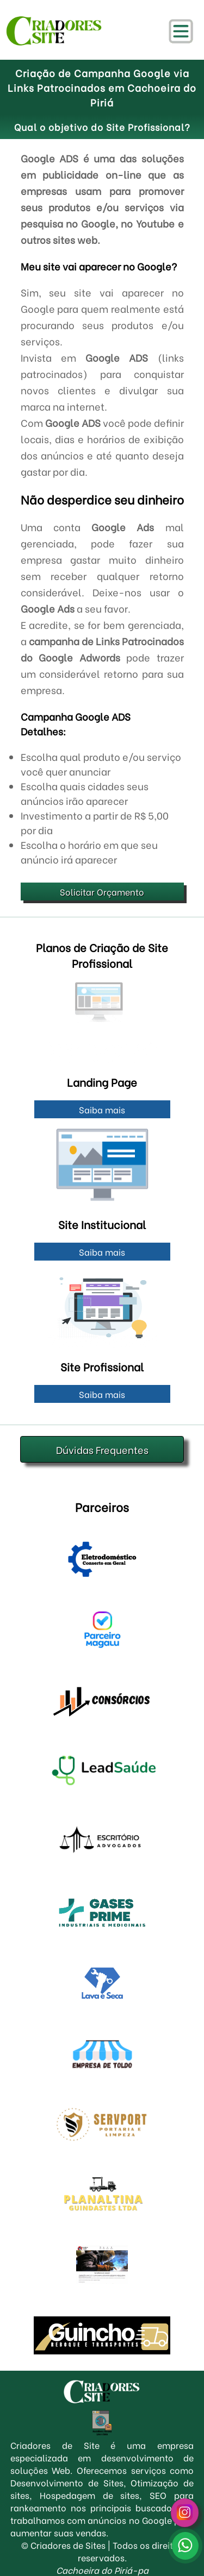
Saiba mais (102, 1109)
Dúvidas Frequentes (102, 1449)
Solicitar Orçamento (102, 891)
